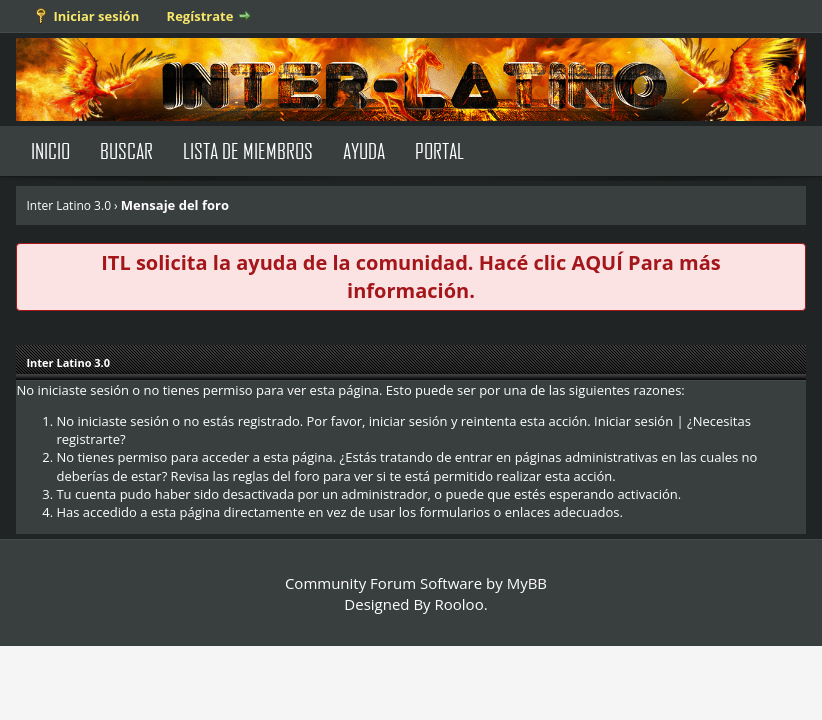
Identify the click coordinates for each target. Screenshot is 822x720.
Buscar (126, 150)
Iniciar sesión (96, 16)
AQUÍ (596, 262)
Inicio (50, 150)
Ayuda (364, 150)
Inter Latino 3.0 (68, 205)
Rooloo (459, 604)
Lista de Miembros (248, 150)
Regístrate (200, 16)
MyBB (527, 583)
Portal (439, 150)
